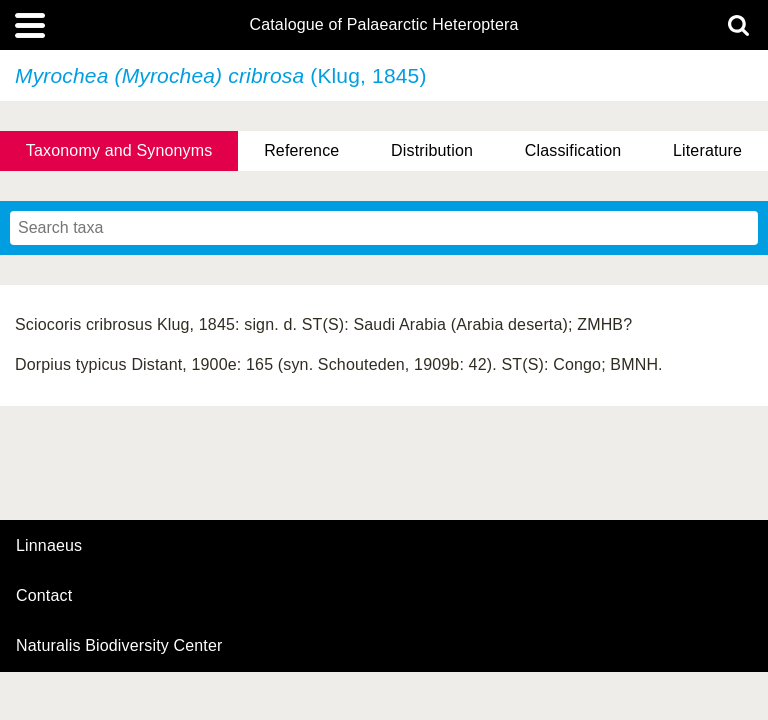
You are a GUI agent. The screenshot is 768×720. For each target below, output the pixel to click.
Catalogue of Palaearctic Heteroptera (383, 25)
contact (44, 595)
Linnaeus (49, 546)
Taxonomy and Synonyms (119, 150)
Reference (301, 150)
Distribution (432, 150)
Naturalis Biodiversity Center (119, 646)
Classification (573, 150)
